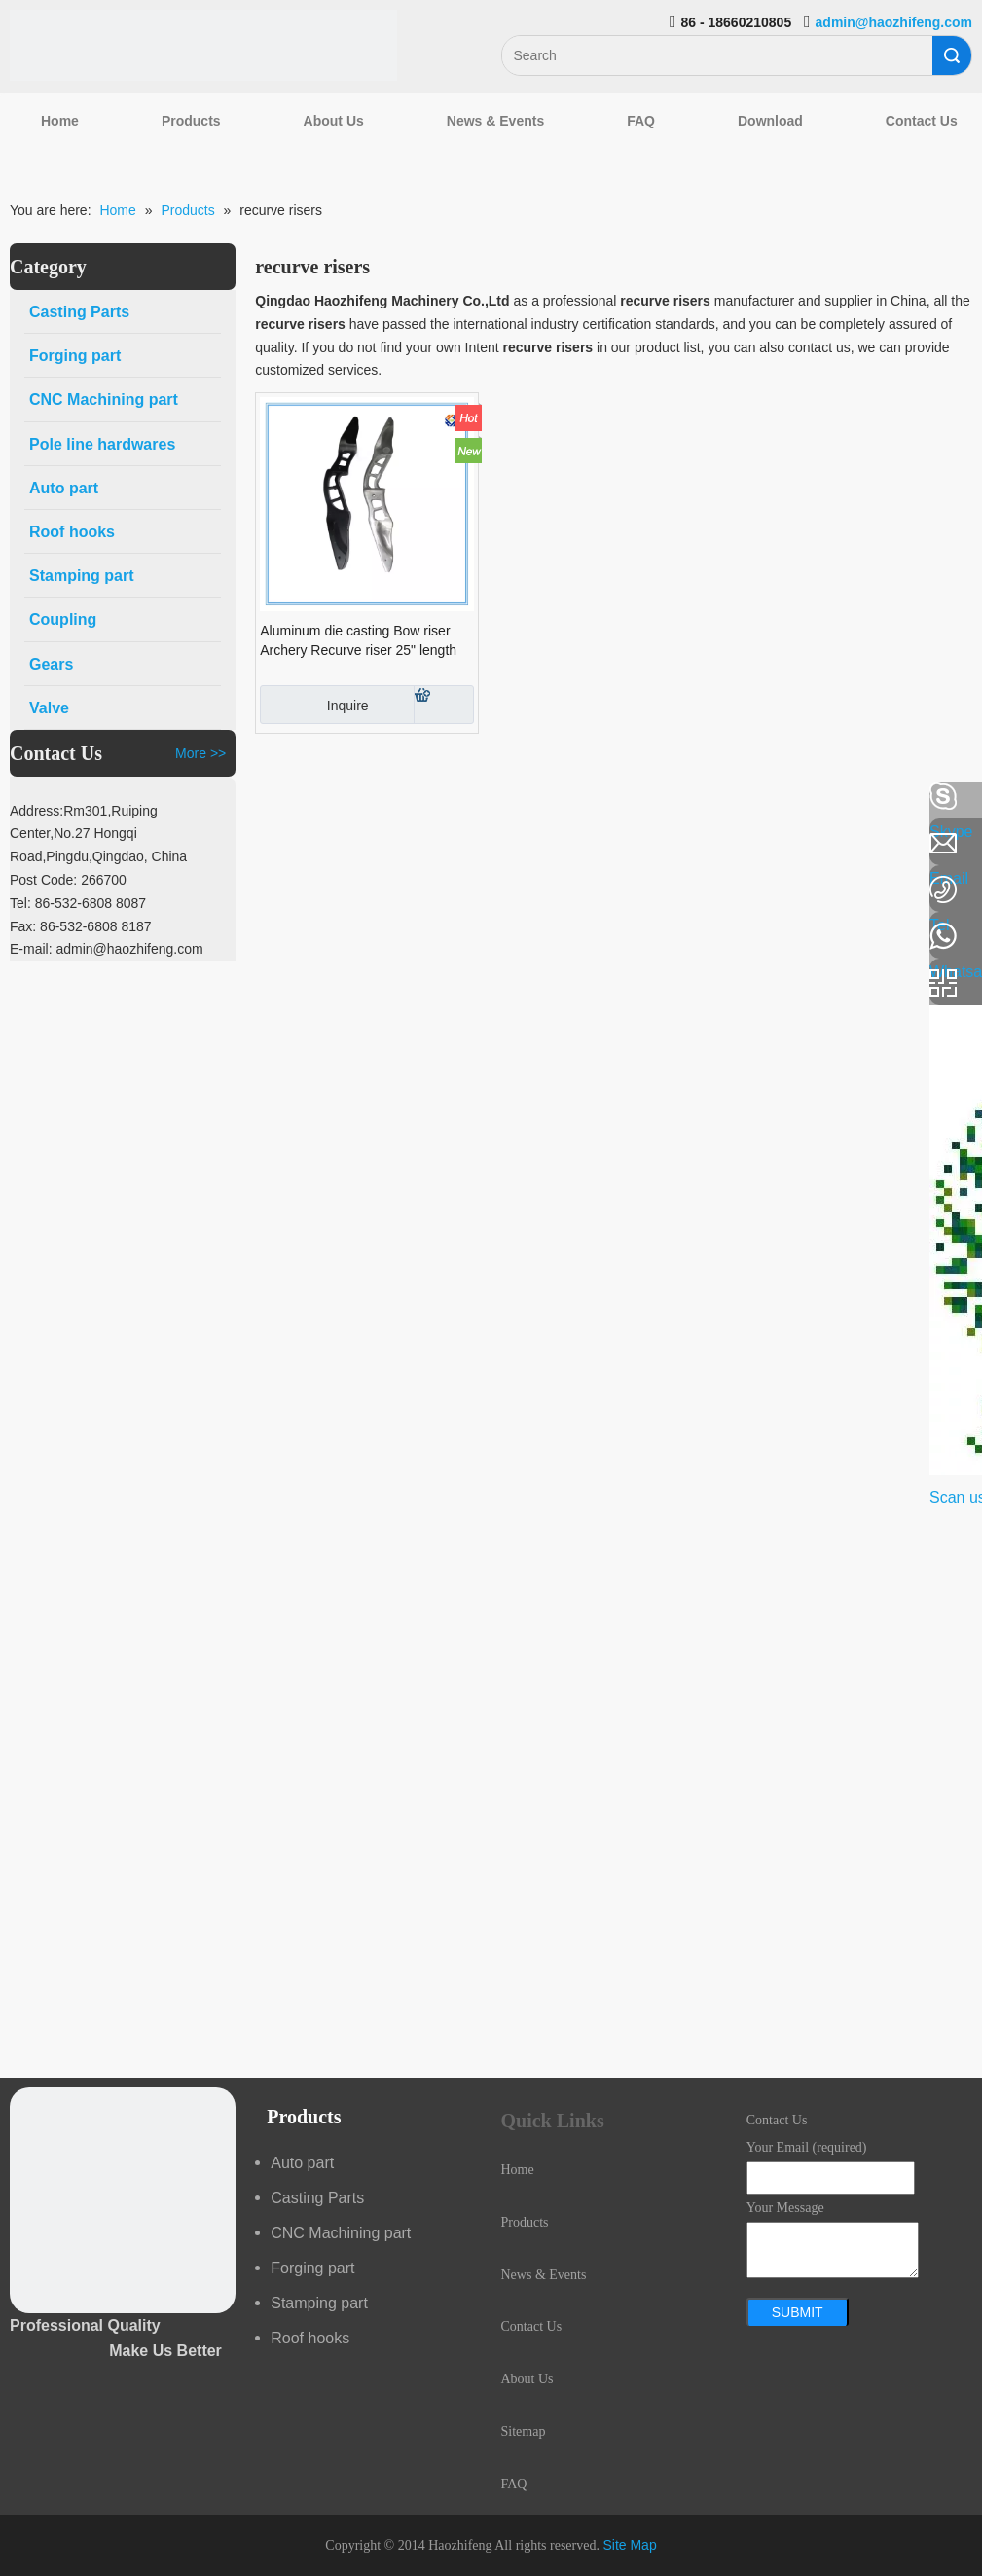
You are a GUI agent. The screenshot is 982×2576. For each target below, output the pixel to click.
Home (60, 120)
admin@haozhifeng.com (894, 22)
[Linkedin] (24, 848)
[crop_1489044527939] (123, 2200)
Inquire (314, 704)
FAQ (641, 120)
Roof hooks (310, 2338)
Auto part (302, 2163)
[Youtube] (24, 951)
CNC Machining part (341, 2233)
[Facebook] (24, 797)
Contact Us (532, 2326)
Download (770, 120)
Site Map (629, 2545)
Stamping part (319, 2303)
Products (191, 120)
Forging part (312, 2268)
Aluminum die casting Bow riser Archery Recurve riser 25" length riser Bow (358, 641)
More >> (200, 753)
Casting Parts (317, 2198)
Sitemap (523, 2431)
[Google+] (24, 900)
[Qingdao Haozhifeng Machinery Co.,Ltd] (203, 45)
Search (951, 55)
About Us (334, 120)
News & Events (495, 120)
